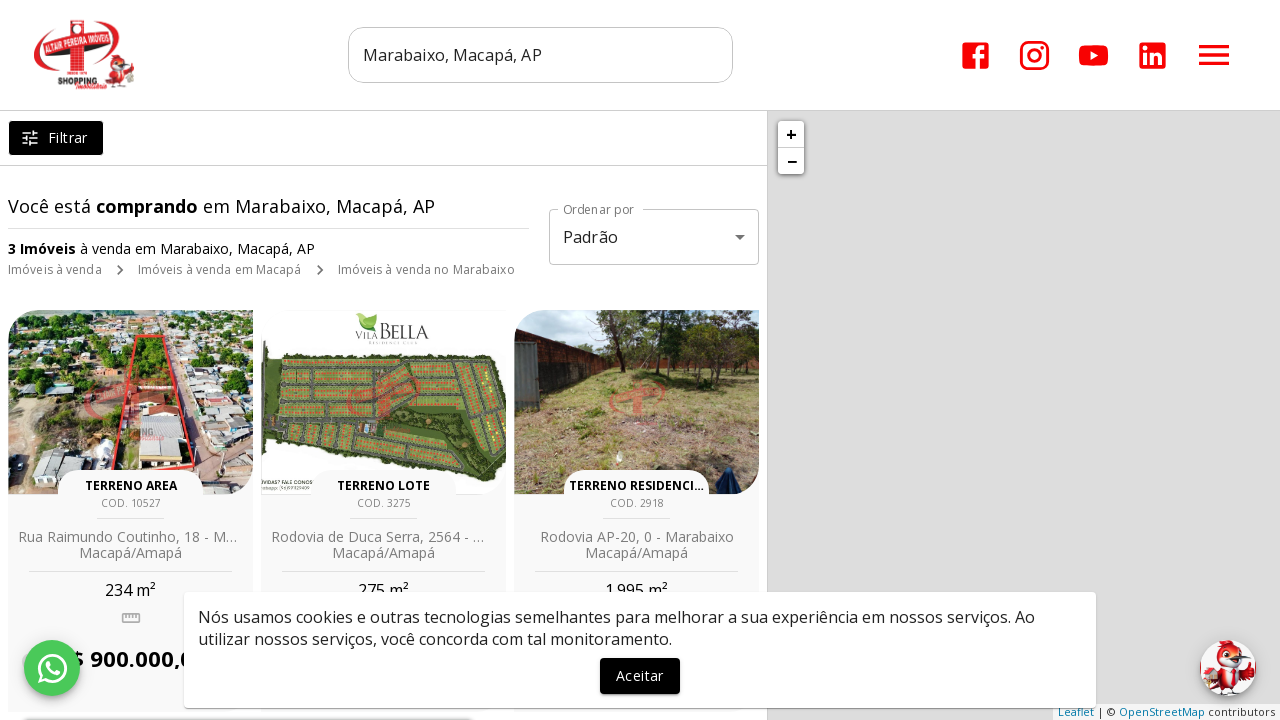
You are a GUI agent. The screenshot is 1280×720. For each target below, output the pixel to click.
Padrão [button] (590, 237)
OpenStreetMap (1162, 711)
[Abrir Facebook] (975, 55)
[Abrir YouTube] (1093, 55)
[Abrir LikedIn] (1152, 55)
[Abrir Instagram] (1034, 55)
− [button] (792, 161)
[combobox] (540, 55)
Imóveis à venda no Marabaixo (426, 269)
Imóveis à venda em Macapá (220, 269)
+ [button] (791, 134)
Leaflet (1076, 711)
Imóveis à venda (55, 269)
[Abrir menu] (1214, 55)
